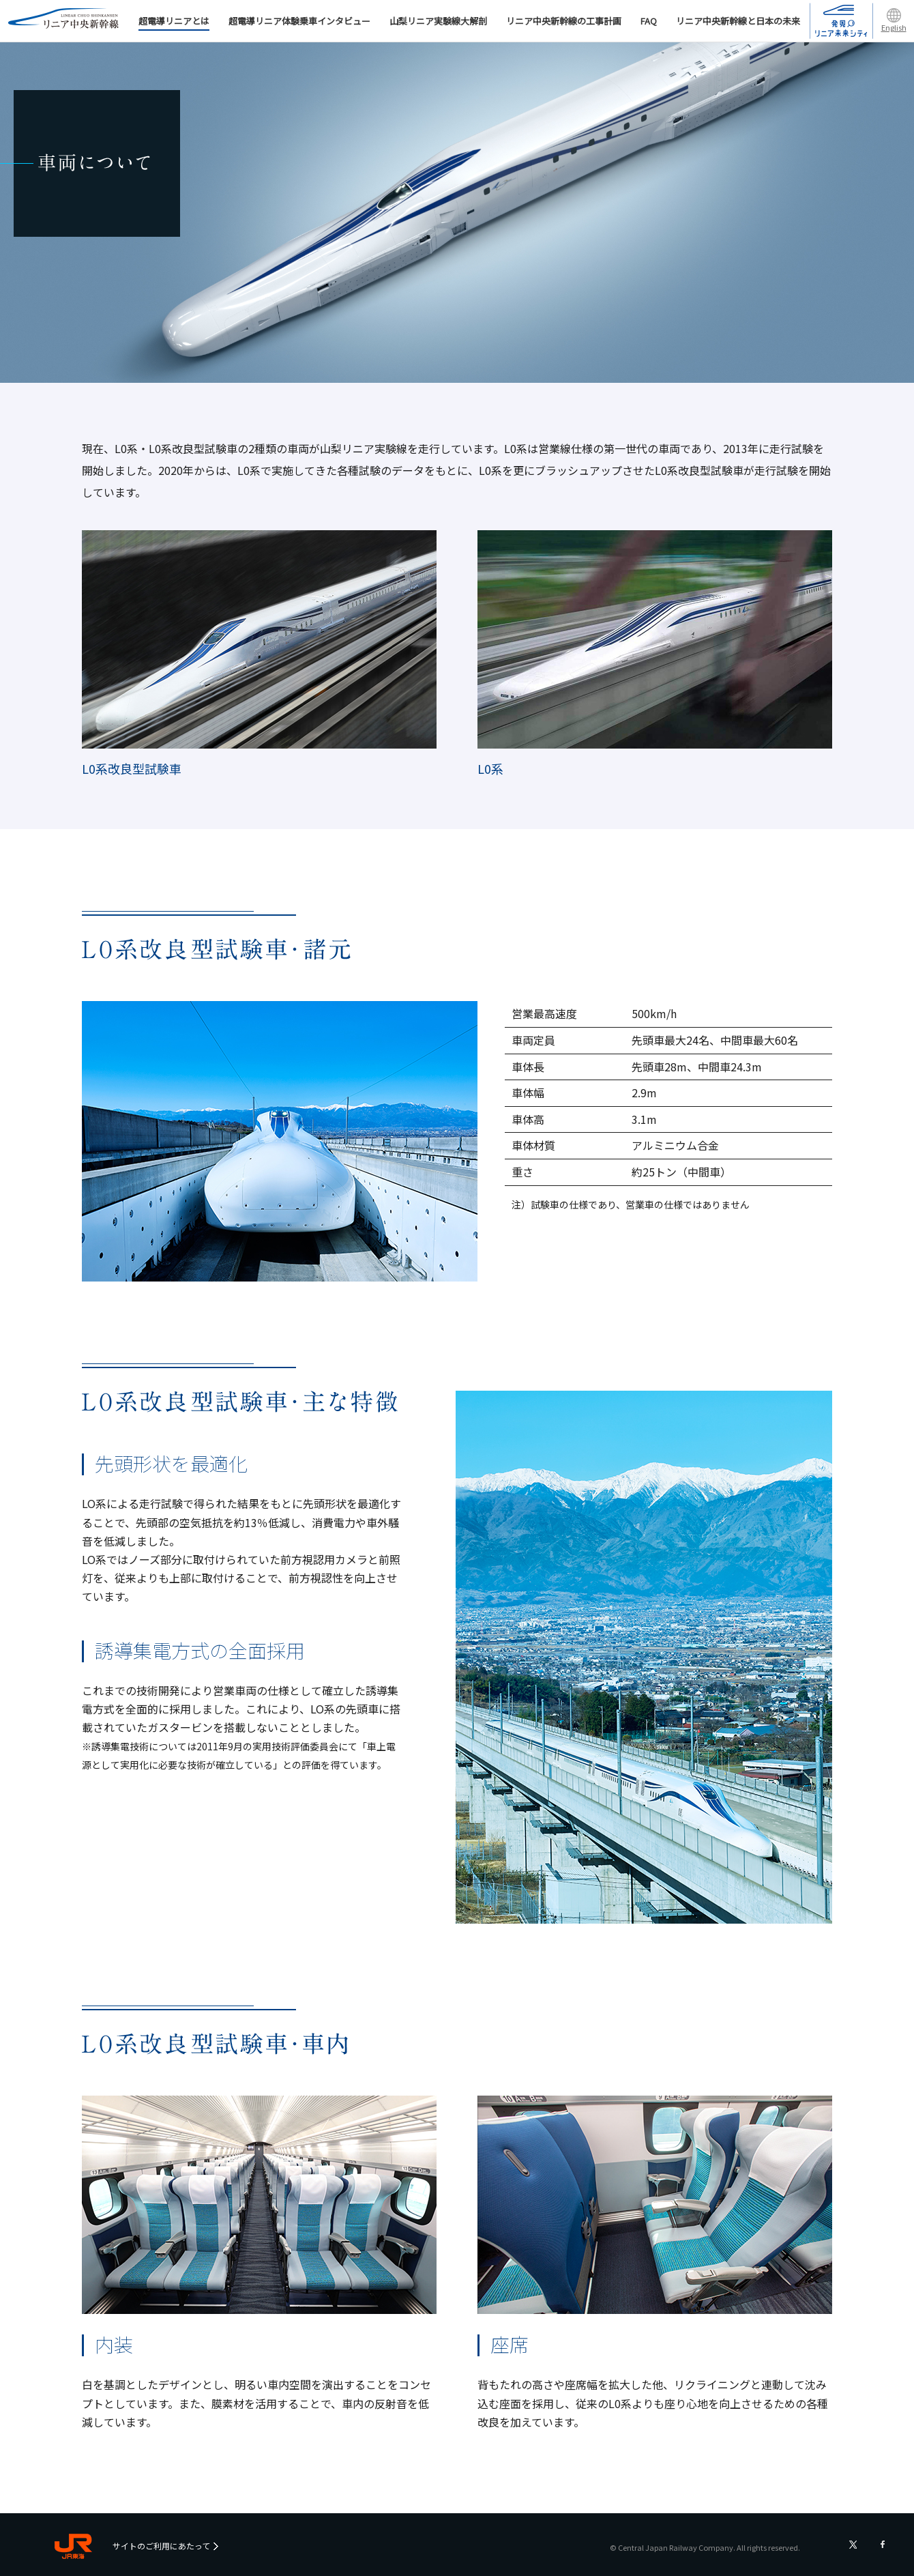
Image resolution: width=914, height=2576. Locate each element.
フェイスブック (883, 2545)
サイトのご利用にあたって (161, 2545)
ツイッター (853, 2545)
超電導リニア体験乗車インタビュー (299, 20)
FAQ (648, 20)
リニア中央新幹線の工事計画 (563, 20)
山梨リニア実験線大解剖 (438, 20)
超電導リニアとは (173, 22)
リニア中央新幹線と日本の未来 (738, 20)
